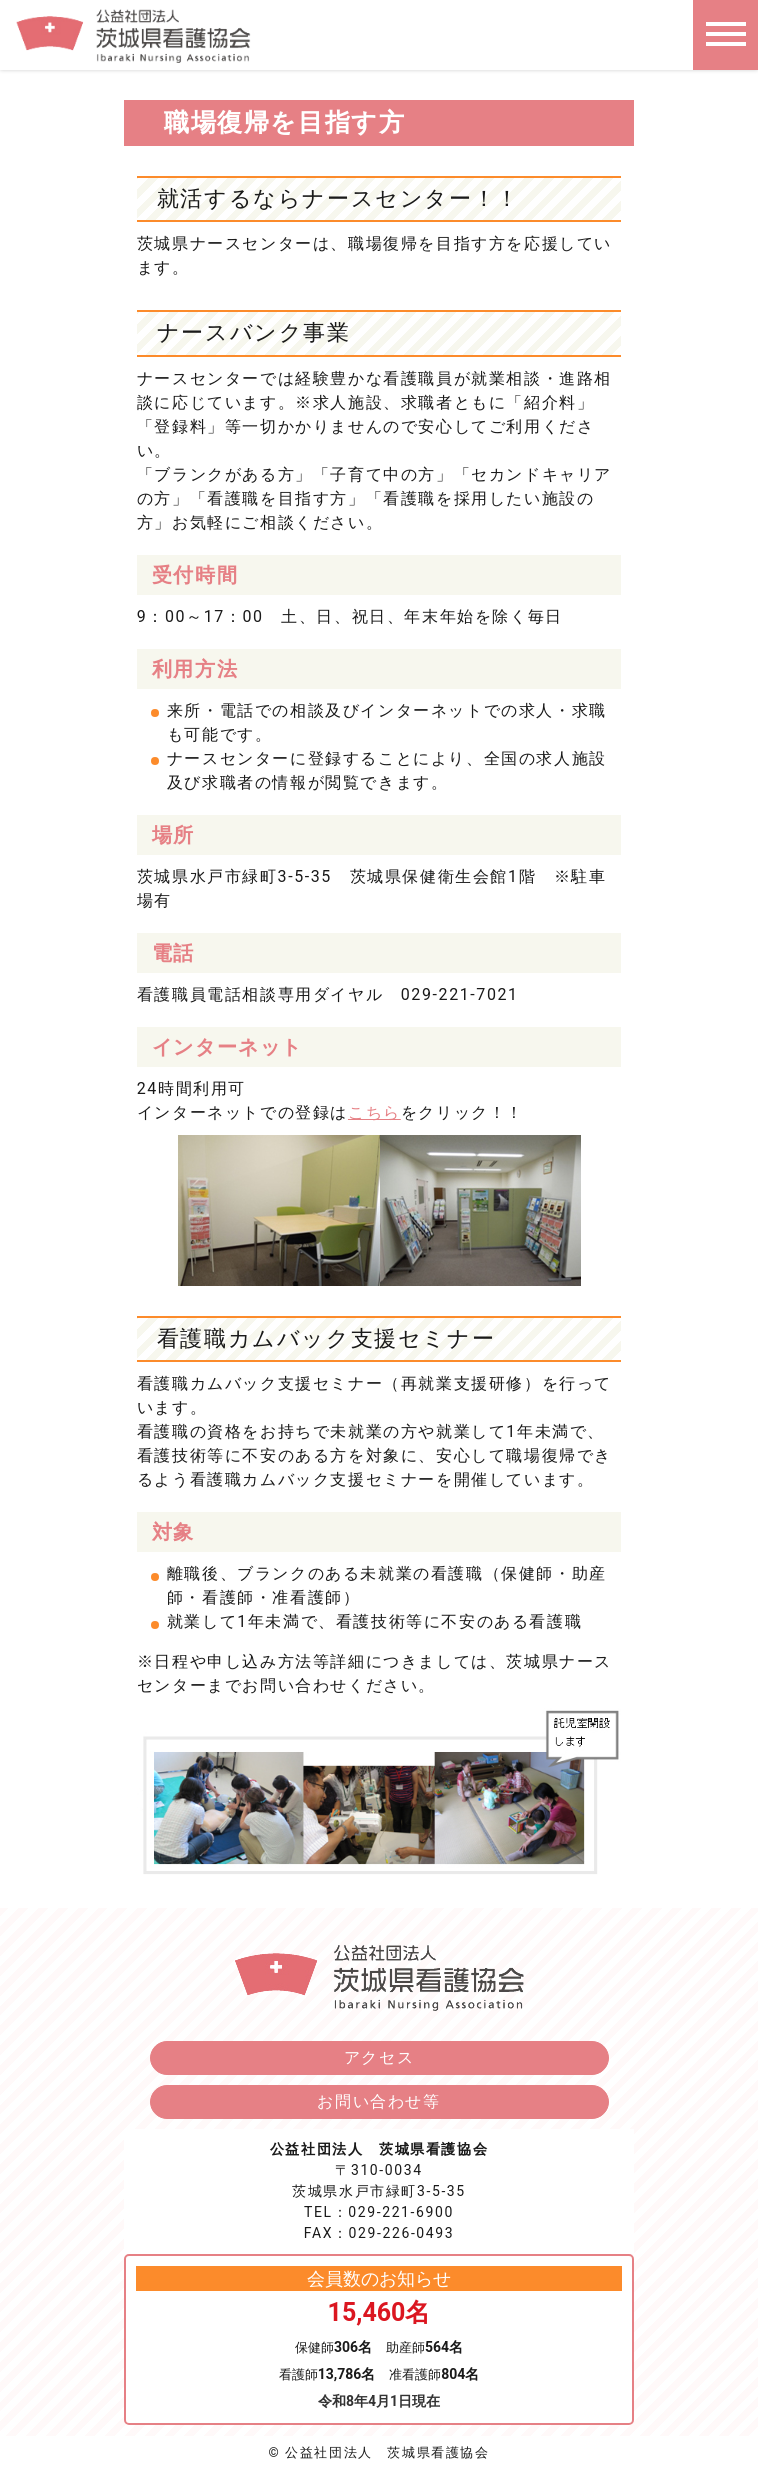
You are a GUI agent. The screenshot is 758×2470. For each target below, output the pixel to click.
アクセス (379, 2057)
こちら (374, 1112)
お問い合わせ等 (378, 2101)
